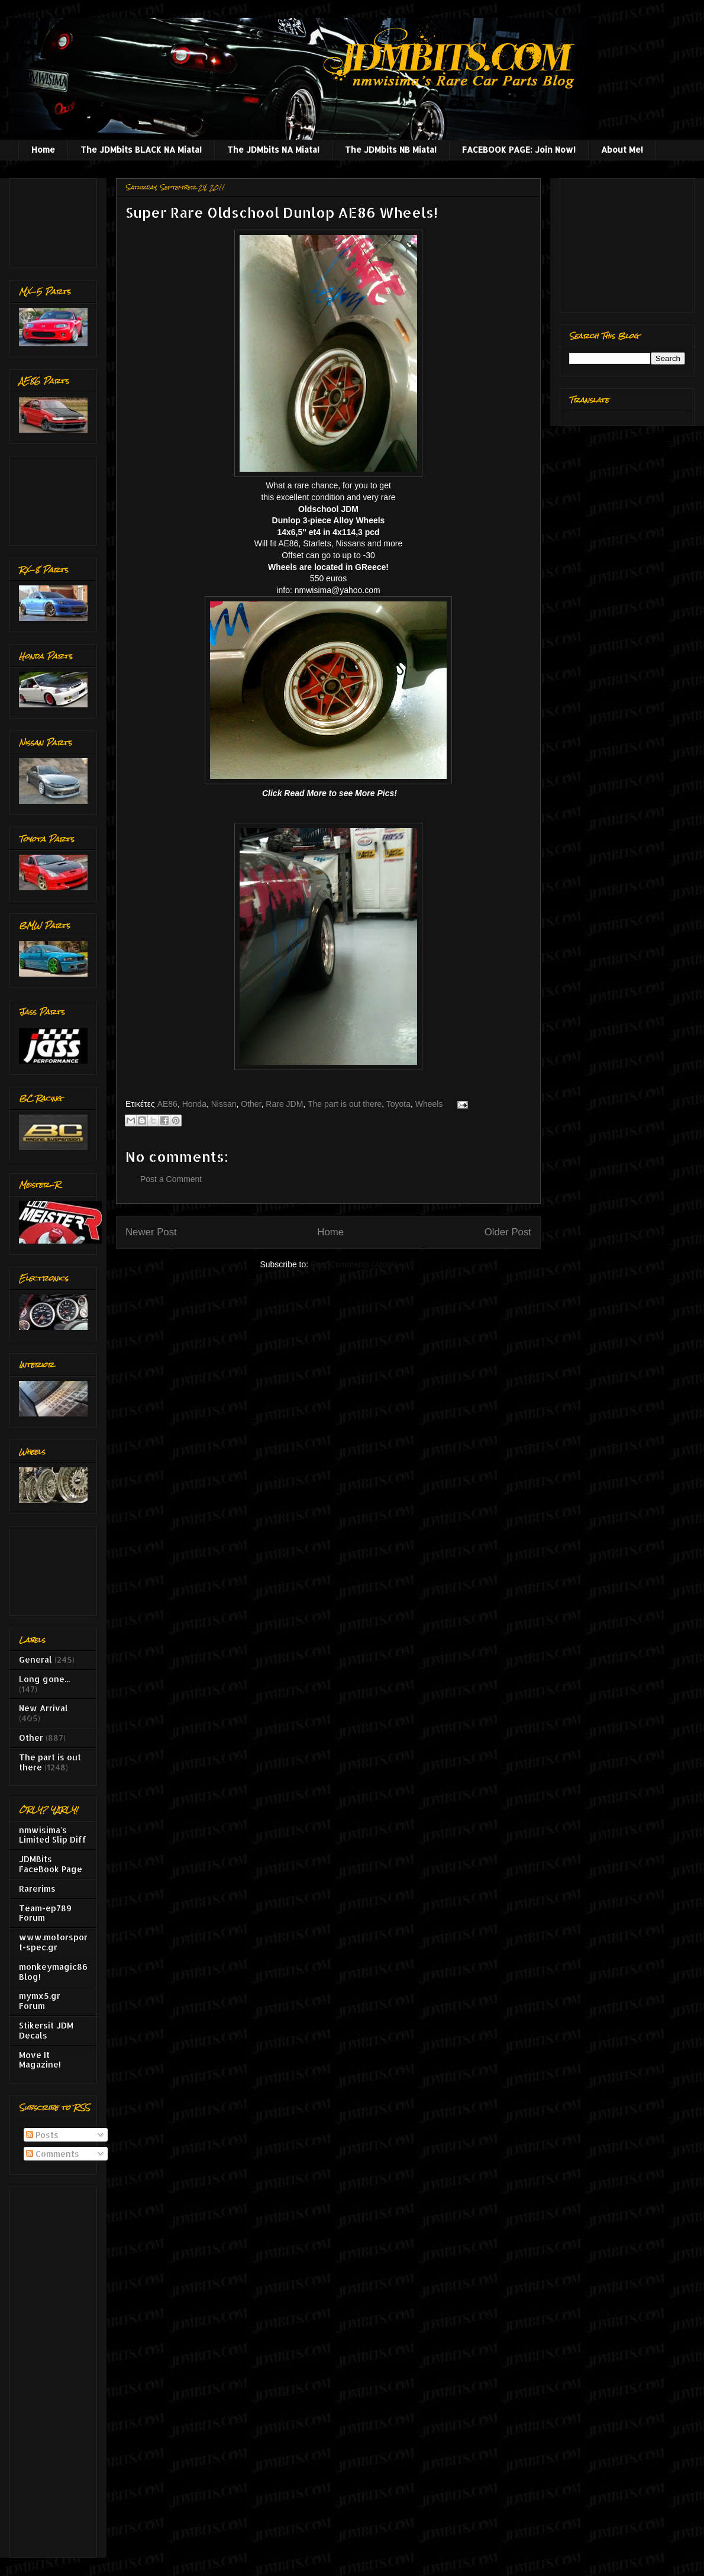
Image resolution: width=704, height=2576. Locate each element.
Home (43, 149)
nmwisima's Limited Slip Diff (52, 1835)
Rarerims (37, 1888)
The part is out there (345, 1104)
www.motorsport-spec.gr (53, 1942)
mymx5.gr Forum (39, 2001)
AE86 (167, 1104)
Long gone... (44, 1679)
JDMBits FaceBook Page (50, 1864)
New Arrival (43, 1708)
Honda (194, 1104)
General (35, 1659)
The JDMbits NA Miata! (273, 149)
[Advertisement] (56, 220)
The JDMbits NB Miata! (391, 149)
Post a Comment (171, 1179)
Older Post (508, 1232)
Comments (52, 2154)
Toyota (398, 1104)
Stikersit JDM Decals (46, 2030)
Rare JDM (284, 1104)
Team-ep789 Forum (45, 1913)
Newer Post (151, 1232)
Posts (42, 2135)
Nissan (224, 1104)
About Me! (622, 149)
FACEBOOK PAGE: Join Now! (519, 149)
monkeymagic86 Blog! (53, 1972)
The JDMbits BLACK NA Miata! (141, 149)
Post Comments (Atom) (353, 1264)
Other (251, 1104)
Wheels (429, 1104)
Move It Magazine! (40, 2060)
